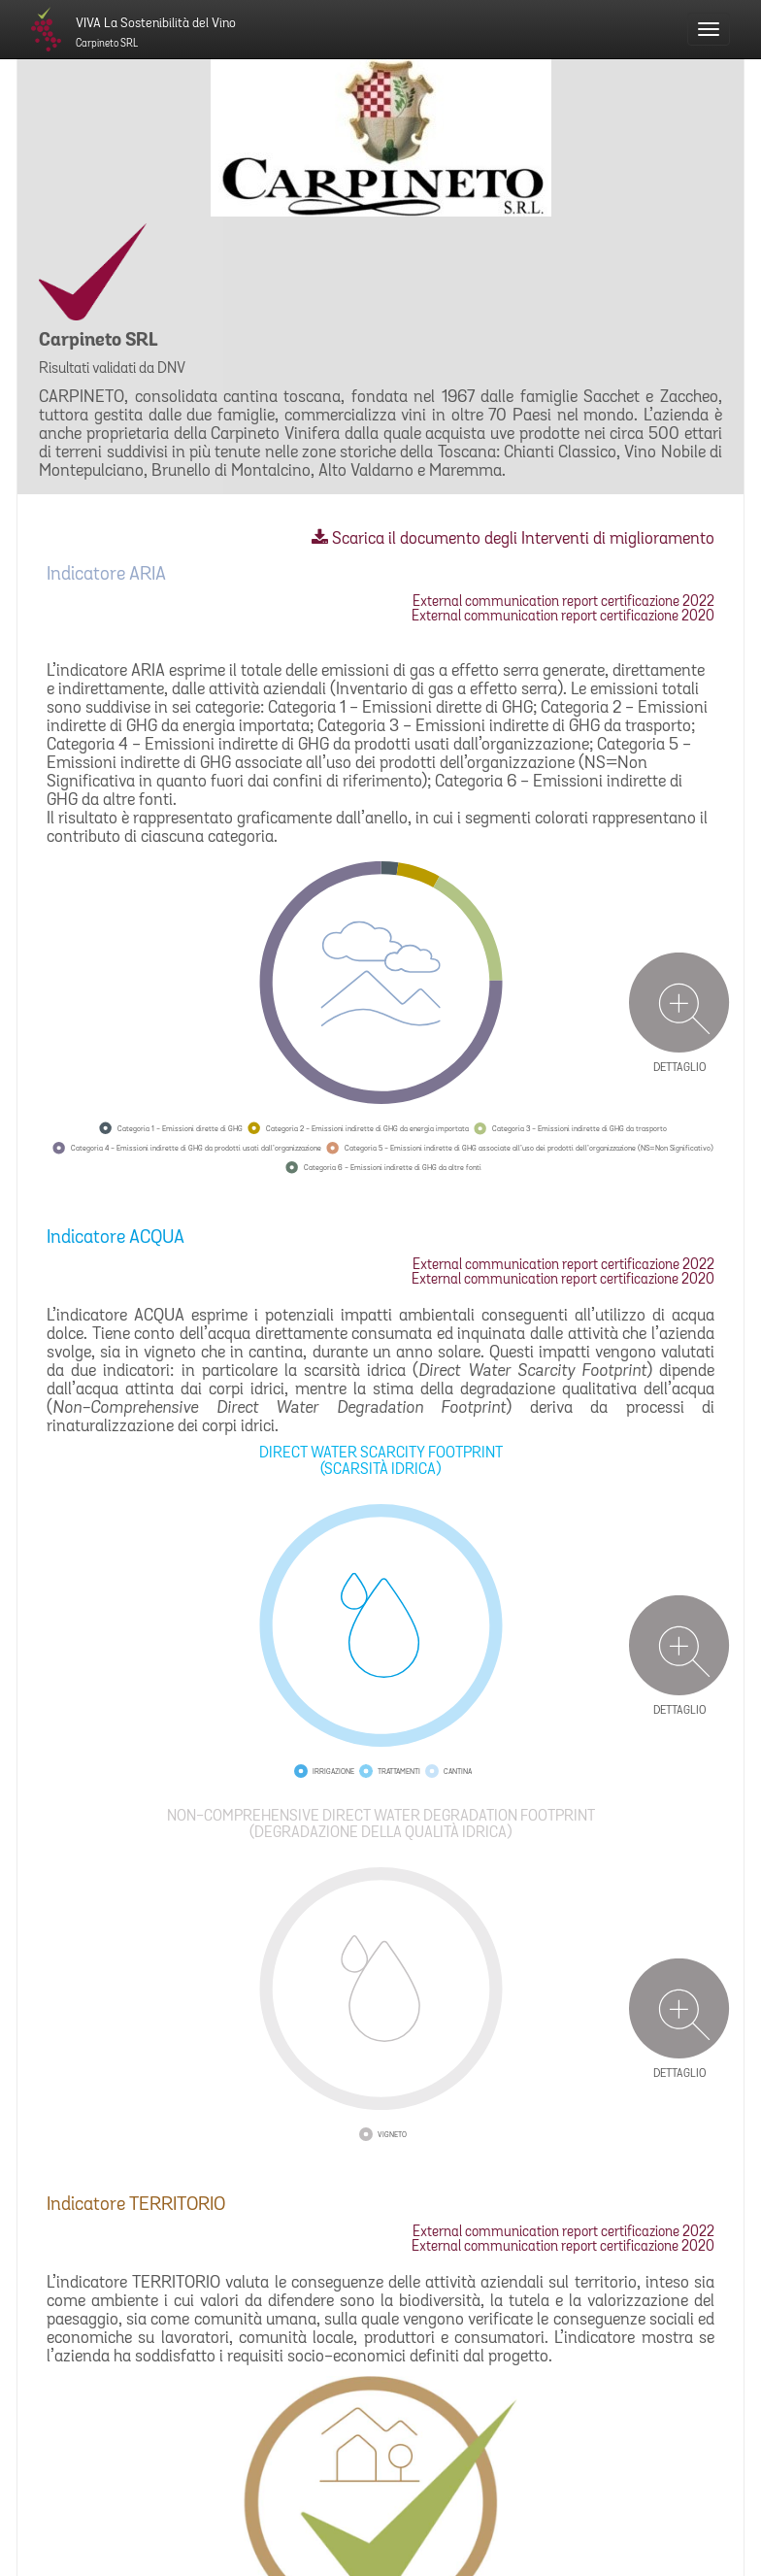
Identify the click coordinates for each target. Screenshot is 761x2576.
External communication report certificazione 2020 (563, 617)
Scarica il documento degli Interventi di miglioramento (513, 539)
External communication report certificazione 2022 (563, 602)
